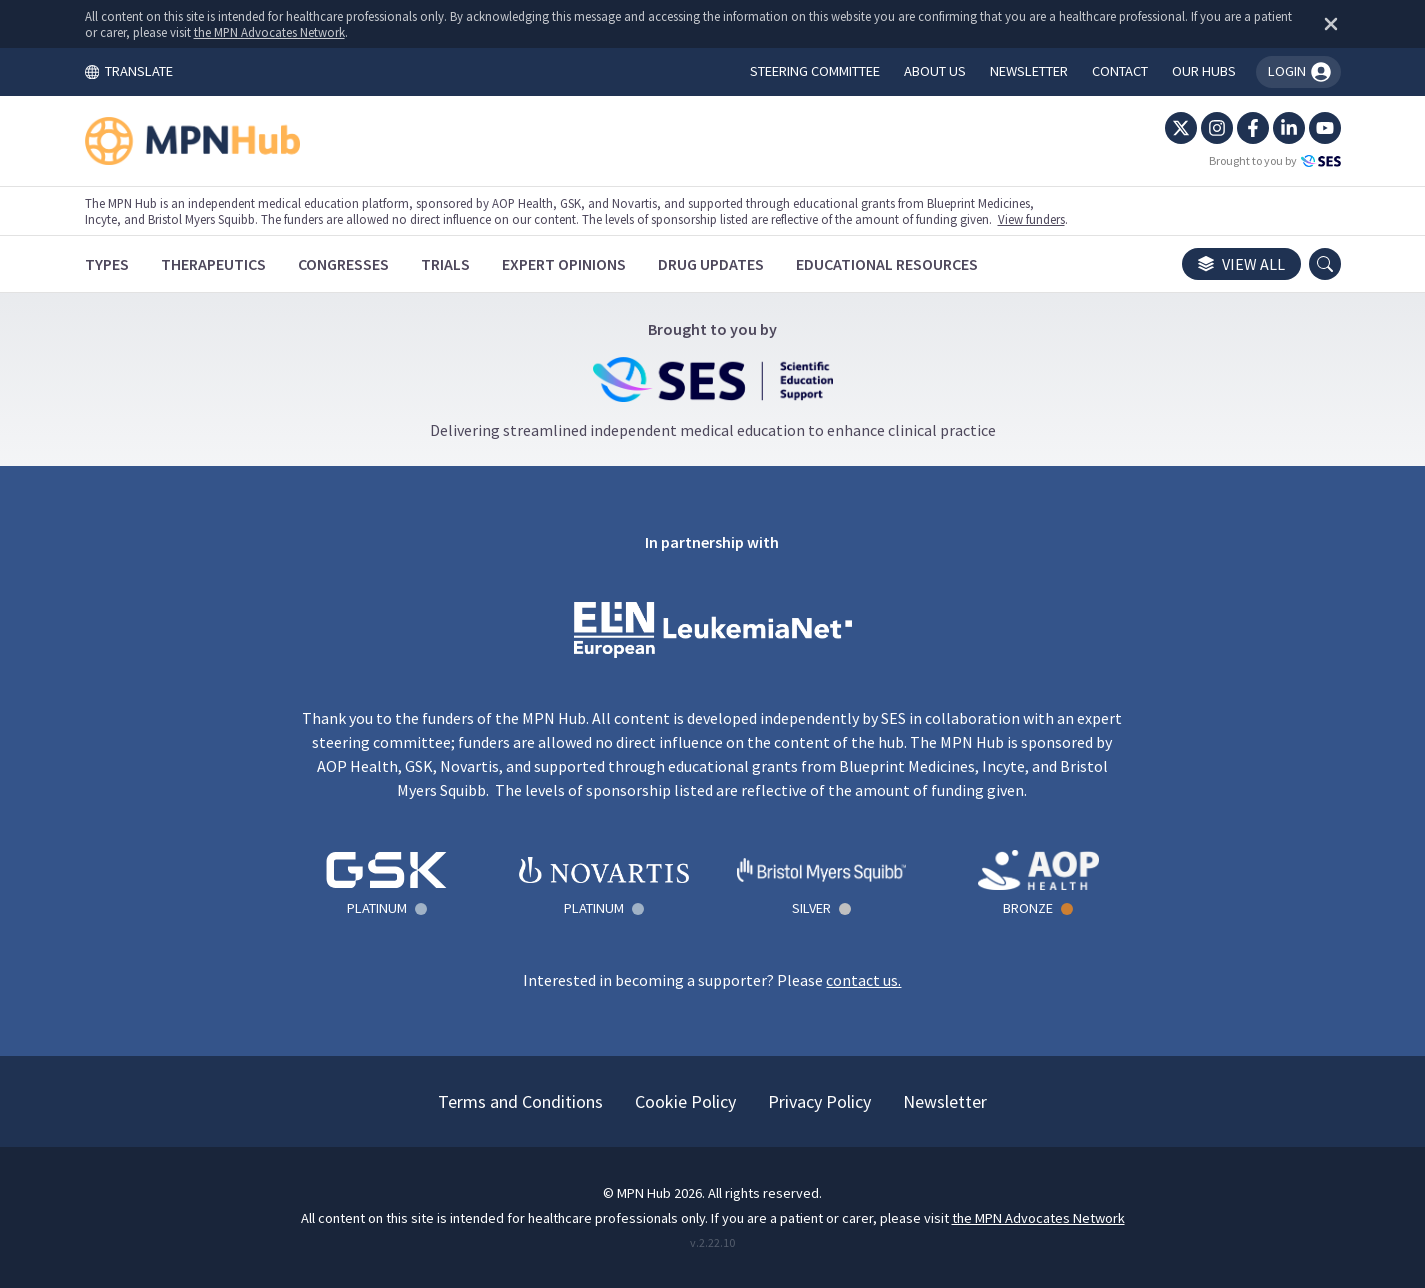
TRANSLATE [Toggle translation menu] (129, 71)
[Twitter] (1181, 128)
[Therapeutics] (213, 264)
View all (1241, 264)
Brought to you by (1275, 161)
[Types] (107, 264)
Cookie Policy (685, 1101)
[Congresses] (343, 264)
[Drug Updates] (711, 264)
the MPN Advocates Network (269, 32)
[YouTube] (1325, 128)
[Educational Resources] (887, 264)
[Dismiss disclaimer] (1327, 24)
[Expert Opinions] (564, 264)
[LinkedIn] (1289, 128)
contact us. (863, 980)
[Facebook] (1253, 128)
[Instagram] (1217, 128)
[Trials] (445, 264)
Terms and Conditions (520, 1101)
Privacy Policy (819, 1101)
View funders (1031, 219)
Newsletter (945, 1101)
